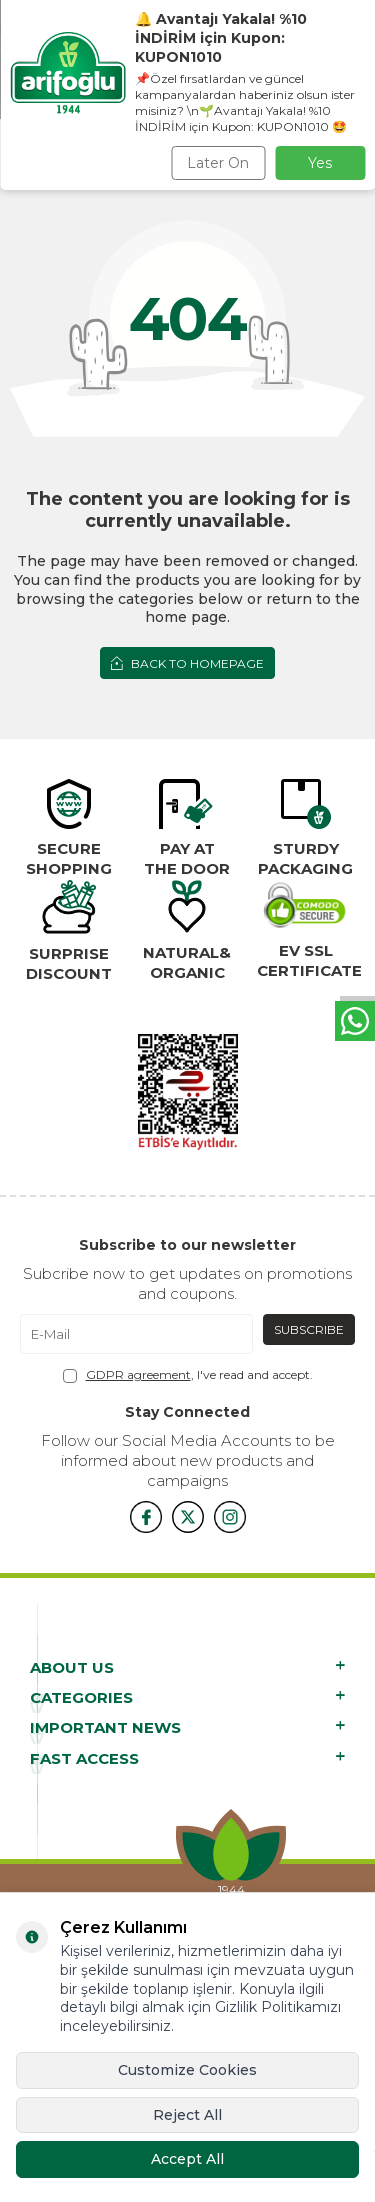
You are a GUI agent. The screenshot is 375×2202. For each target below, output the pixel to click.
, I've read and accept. (188, 1375)
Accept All (187, 2159)
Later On (218, 163)
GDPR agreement (138, 1374)
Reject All (187, 2115)
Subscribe (309, 1329)
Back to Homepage (187, 663)
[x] (188, 1517)
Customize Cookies (187, 2070)
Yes (320, 163)
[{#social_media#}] (146, 1517)
